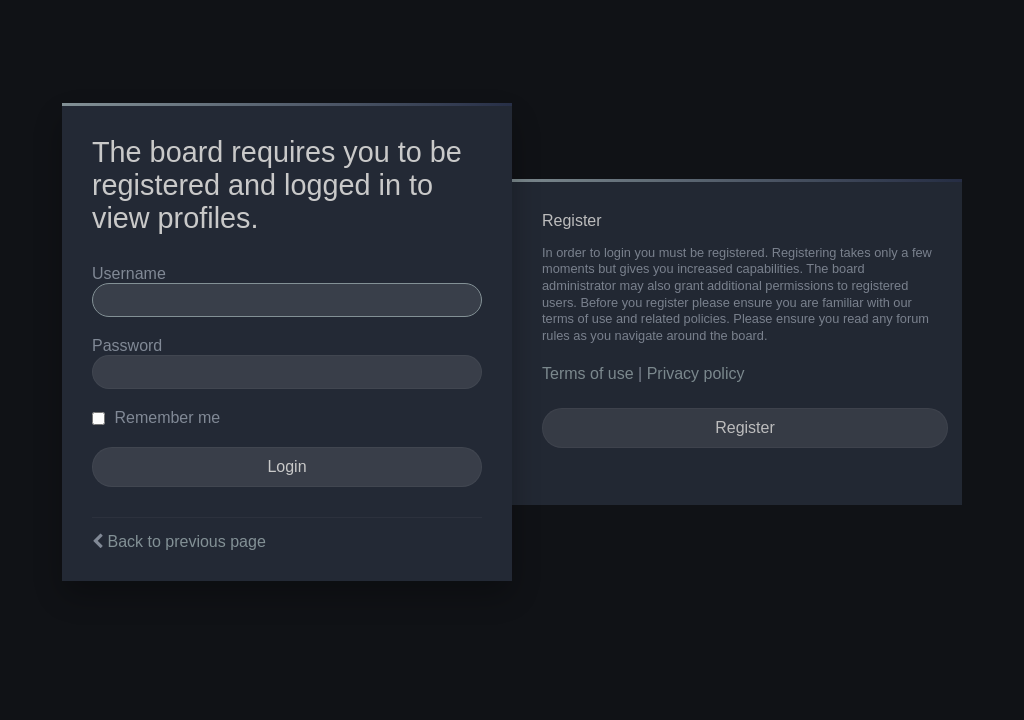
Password (127, 345)
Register (745, 427)
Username (129, 273)
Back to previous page (186, 541)
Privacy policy (696, 373)
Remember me (156, 417)
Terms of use (588, 373)
